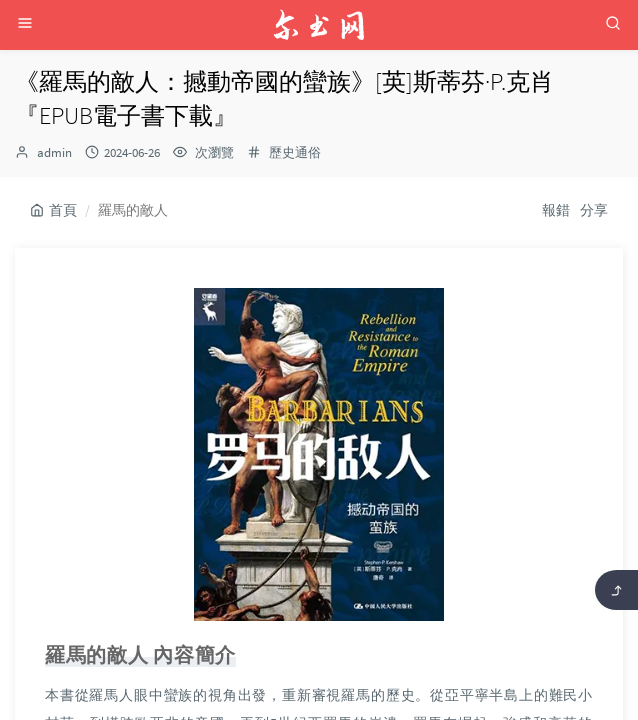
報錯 (556, 210)
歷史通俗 (295, 152)
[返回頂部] (616, 590)
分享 (594, 210)
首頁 (53, 210)
